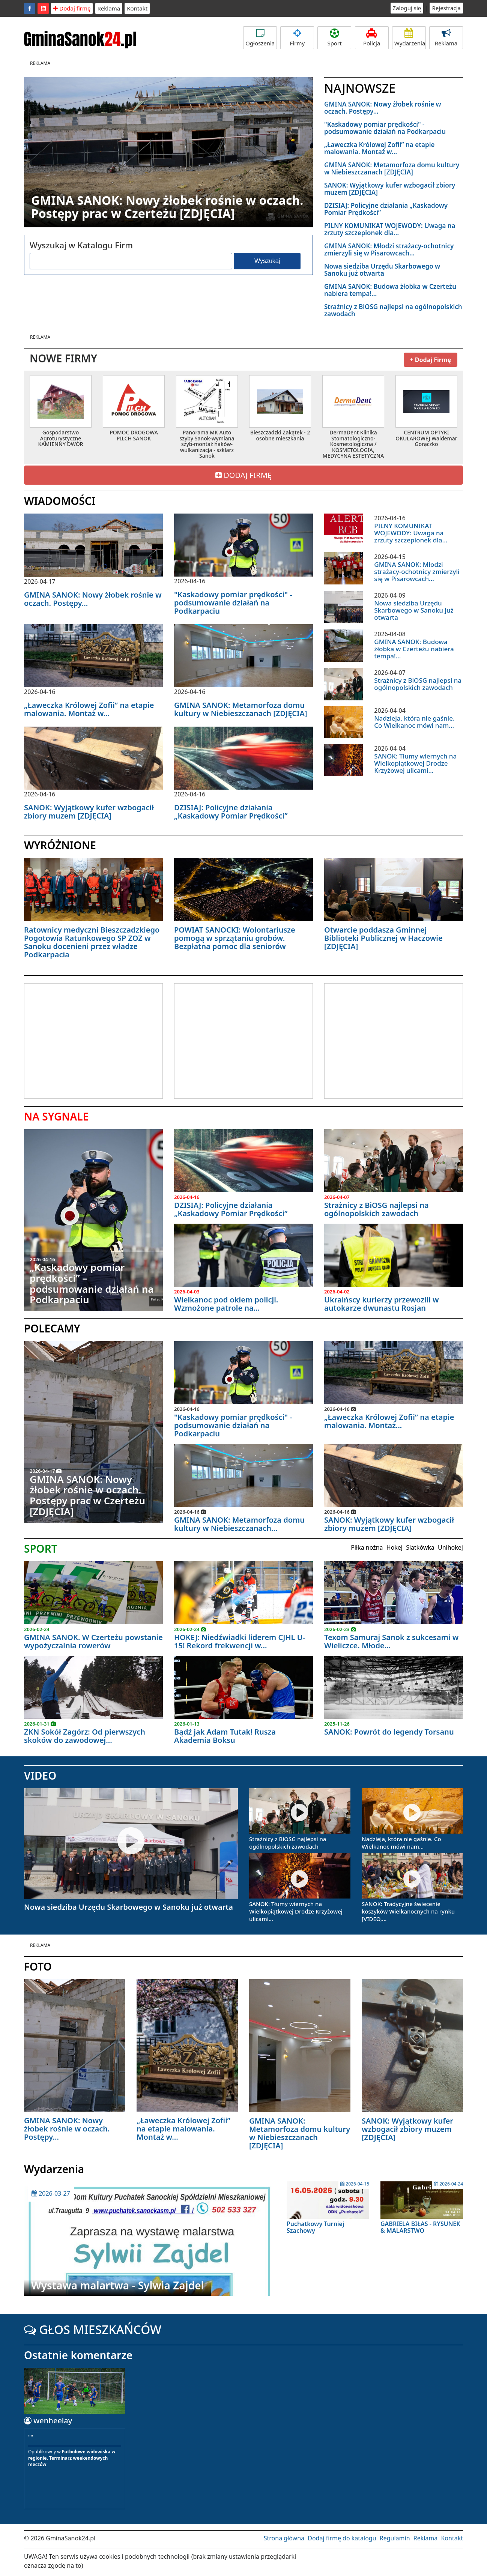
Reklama (109, 8)
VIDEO (40, 1775)
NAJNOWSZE (359, 88)
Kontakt (137, 8)
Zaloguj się (407, 8)
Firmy (297, 38)
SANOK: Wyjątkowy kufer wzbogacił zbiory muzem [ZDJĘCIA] (389, 189)
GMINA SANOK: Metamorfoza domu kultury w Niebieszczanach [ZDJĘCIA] (391, 168)
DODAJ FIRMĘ (243, 475)
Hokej (394, 1547)
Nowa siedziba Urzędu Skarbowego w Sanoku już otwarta (382, 270)
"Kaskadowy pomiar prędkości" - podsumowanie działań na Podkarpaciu (385, 128)
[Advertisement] (87, 1039)
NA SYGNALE (56, 1116)
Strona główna (284, 2538)
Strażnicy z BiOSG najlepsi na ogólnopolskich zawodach (393, 310)
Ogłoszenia (260, 38)
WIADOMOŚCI (59, 501)
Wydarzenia (409, 38)
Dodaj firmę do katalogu (342, 2538)
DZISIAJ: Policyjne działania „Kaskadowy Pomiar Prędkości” (386, 209)
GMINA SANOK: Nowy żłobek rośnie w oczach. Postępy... (382, 108)
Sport (334, 38)
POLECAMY (52, 1328)
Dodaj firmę (71, 8)
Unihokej (450, 1547)
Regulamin (395, 2538)
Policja (371, 38)
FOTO (38, 1966)
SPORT (40, 1548)
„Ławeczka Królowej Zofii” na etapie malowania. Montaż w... (379, 148)
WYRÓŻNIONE (60, 845)
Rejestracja (446, 8)
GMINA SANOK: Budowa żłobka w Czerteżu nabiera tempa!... (390, 290)
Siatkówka (420, 1547)
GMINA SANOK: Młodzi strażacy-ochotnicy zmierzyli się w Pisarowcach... (389, 249)
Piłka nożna (367, 1547)
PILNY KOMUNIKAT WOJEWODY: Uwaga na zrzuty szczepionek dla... (389, 229)
